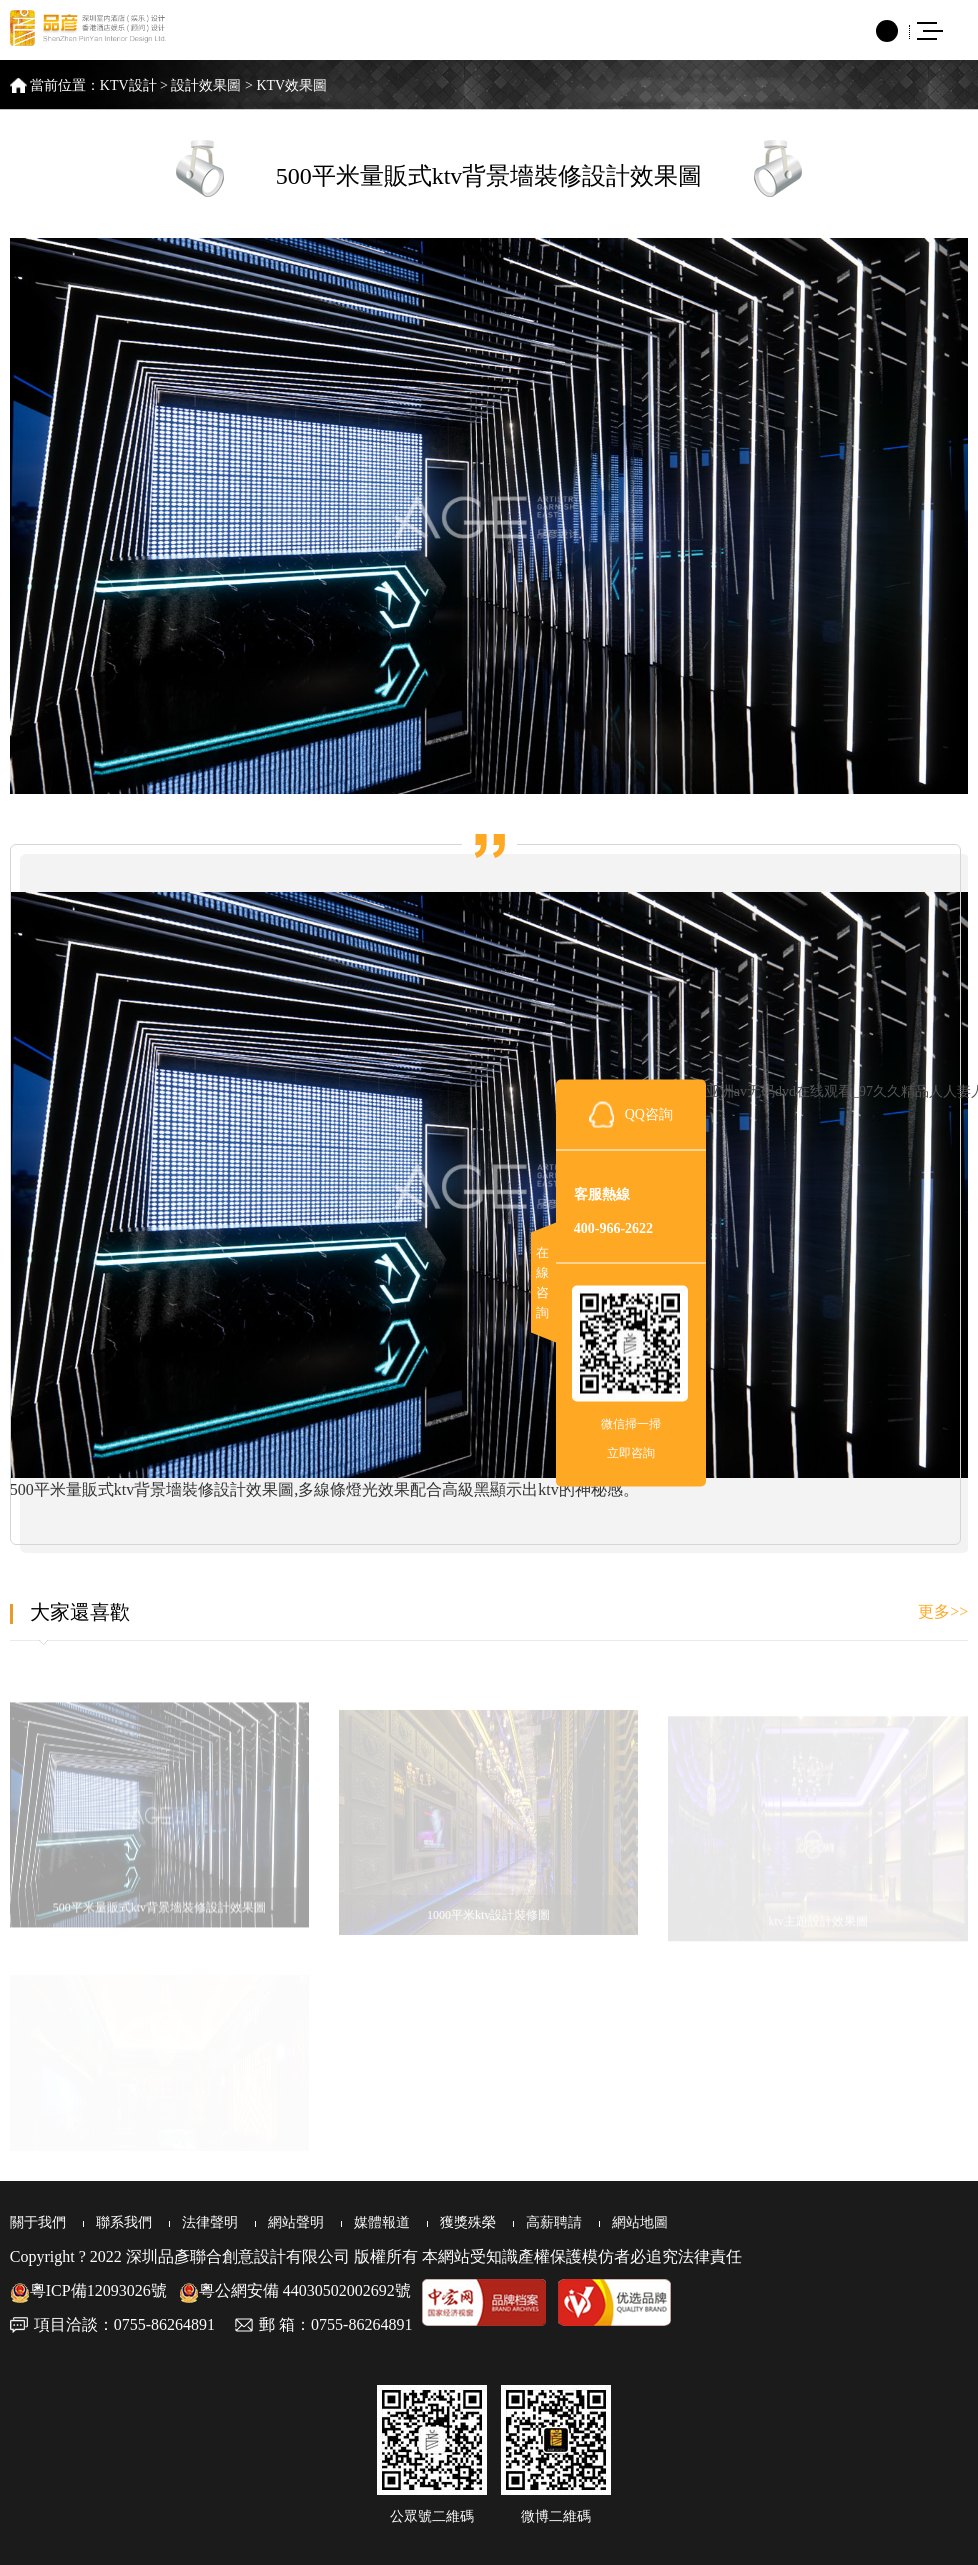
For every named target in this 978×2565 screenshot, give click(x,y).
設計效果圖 (206, 85)
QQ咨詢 (649, 1113)
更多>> (943, 1611)
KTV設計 (128, 85)
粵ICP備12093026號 (88, 2290)
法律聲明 (210, 2222)
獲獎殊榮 (468, 2222)
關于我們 (38, 2222)
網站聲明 (296, 2222)
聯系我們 (124, 2222)
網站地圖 (640, 2222)
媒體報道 (382, 2222)
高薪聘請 (554, 2222)
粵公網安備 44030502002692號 (295, 2290)
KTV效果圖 (291, 85)
